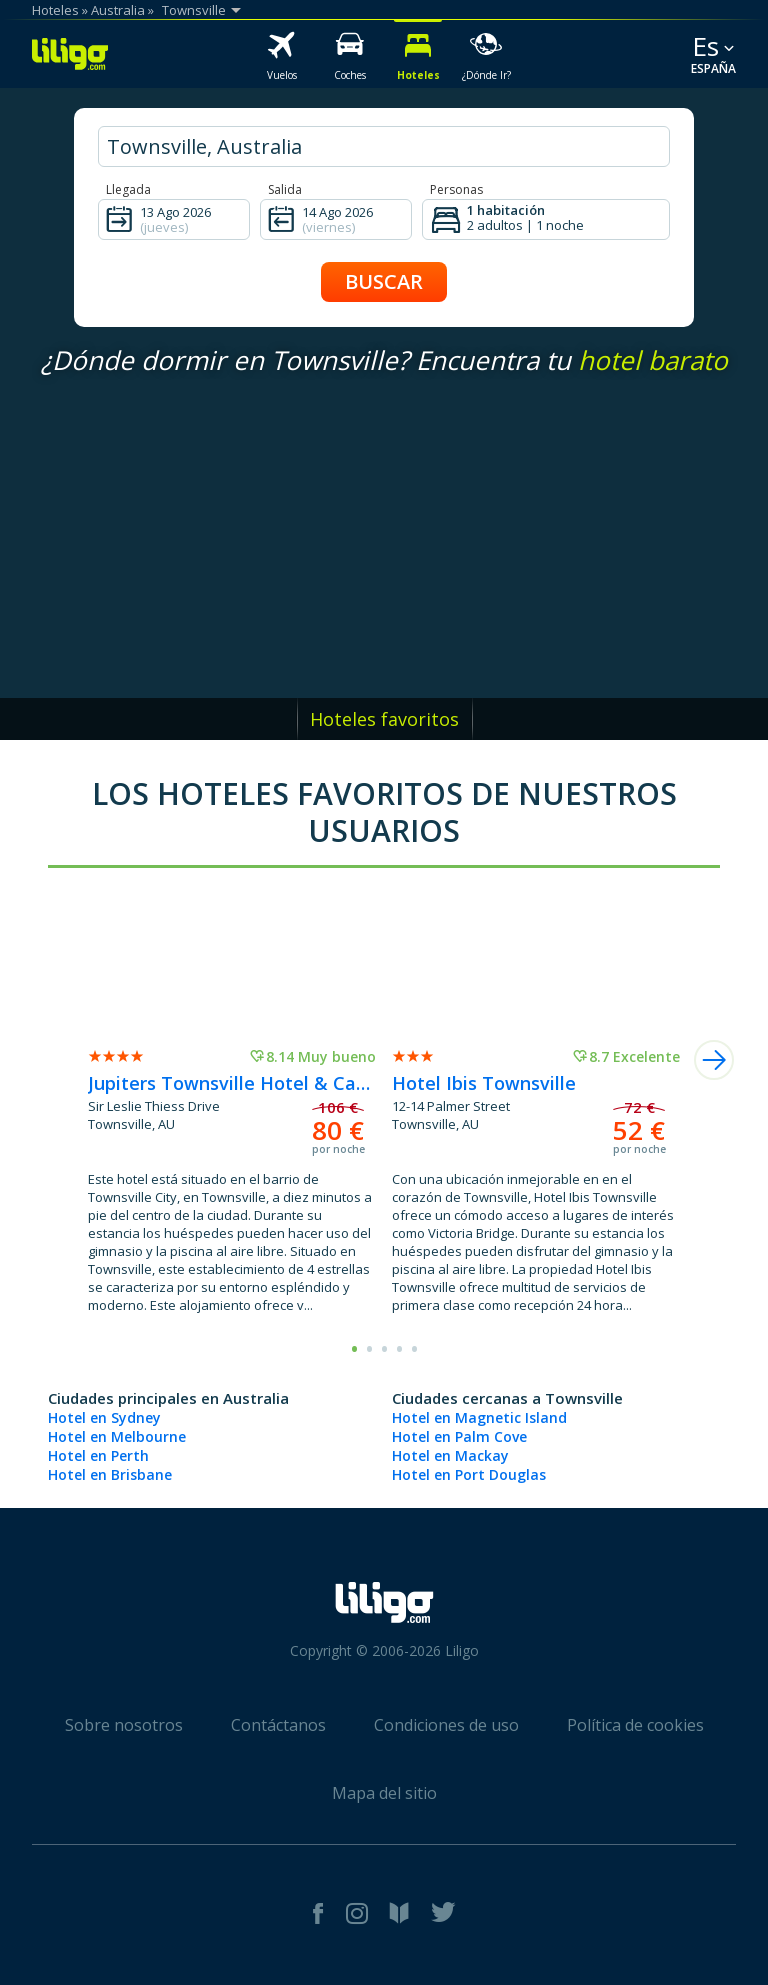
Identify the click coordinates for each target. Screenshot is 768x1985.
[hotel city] (384, 146)
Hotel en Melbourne (117, 1436)
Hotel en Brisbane (110, 1474)
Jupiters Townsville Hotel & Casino (232, 1083)
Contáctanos (278, 1725)
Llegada (128, 189)
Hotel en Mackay (450, 1455)
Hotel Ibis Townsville (484, 1083)
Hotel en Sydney (104, 1417)
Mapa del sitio (384, 1793)
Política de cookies (635, 1725)
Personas (456, 189)
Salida (285, 189)
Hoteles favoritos (384, 719)
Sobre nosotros (124, 1725)
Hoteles (55, 10)
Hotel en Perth (98, 1455)
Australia (118, 10)
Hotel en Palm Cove (459, 1436)
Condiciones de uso (446, 1725)
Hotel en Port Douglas (469, 1474)
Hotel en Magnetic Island (479, 1417)
